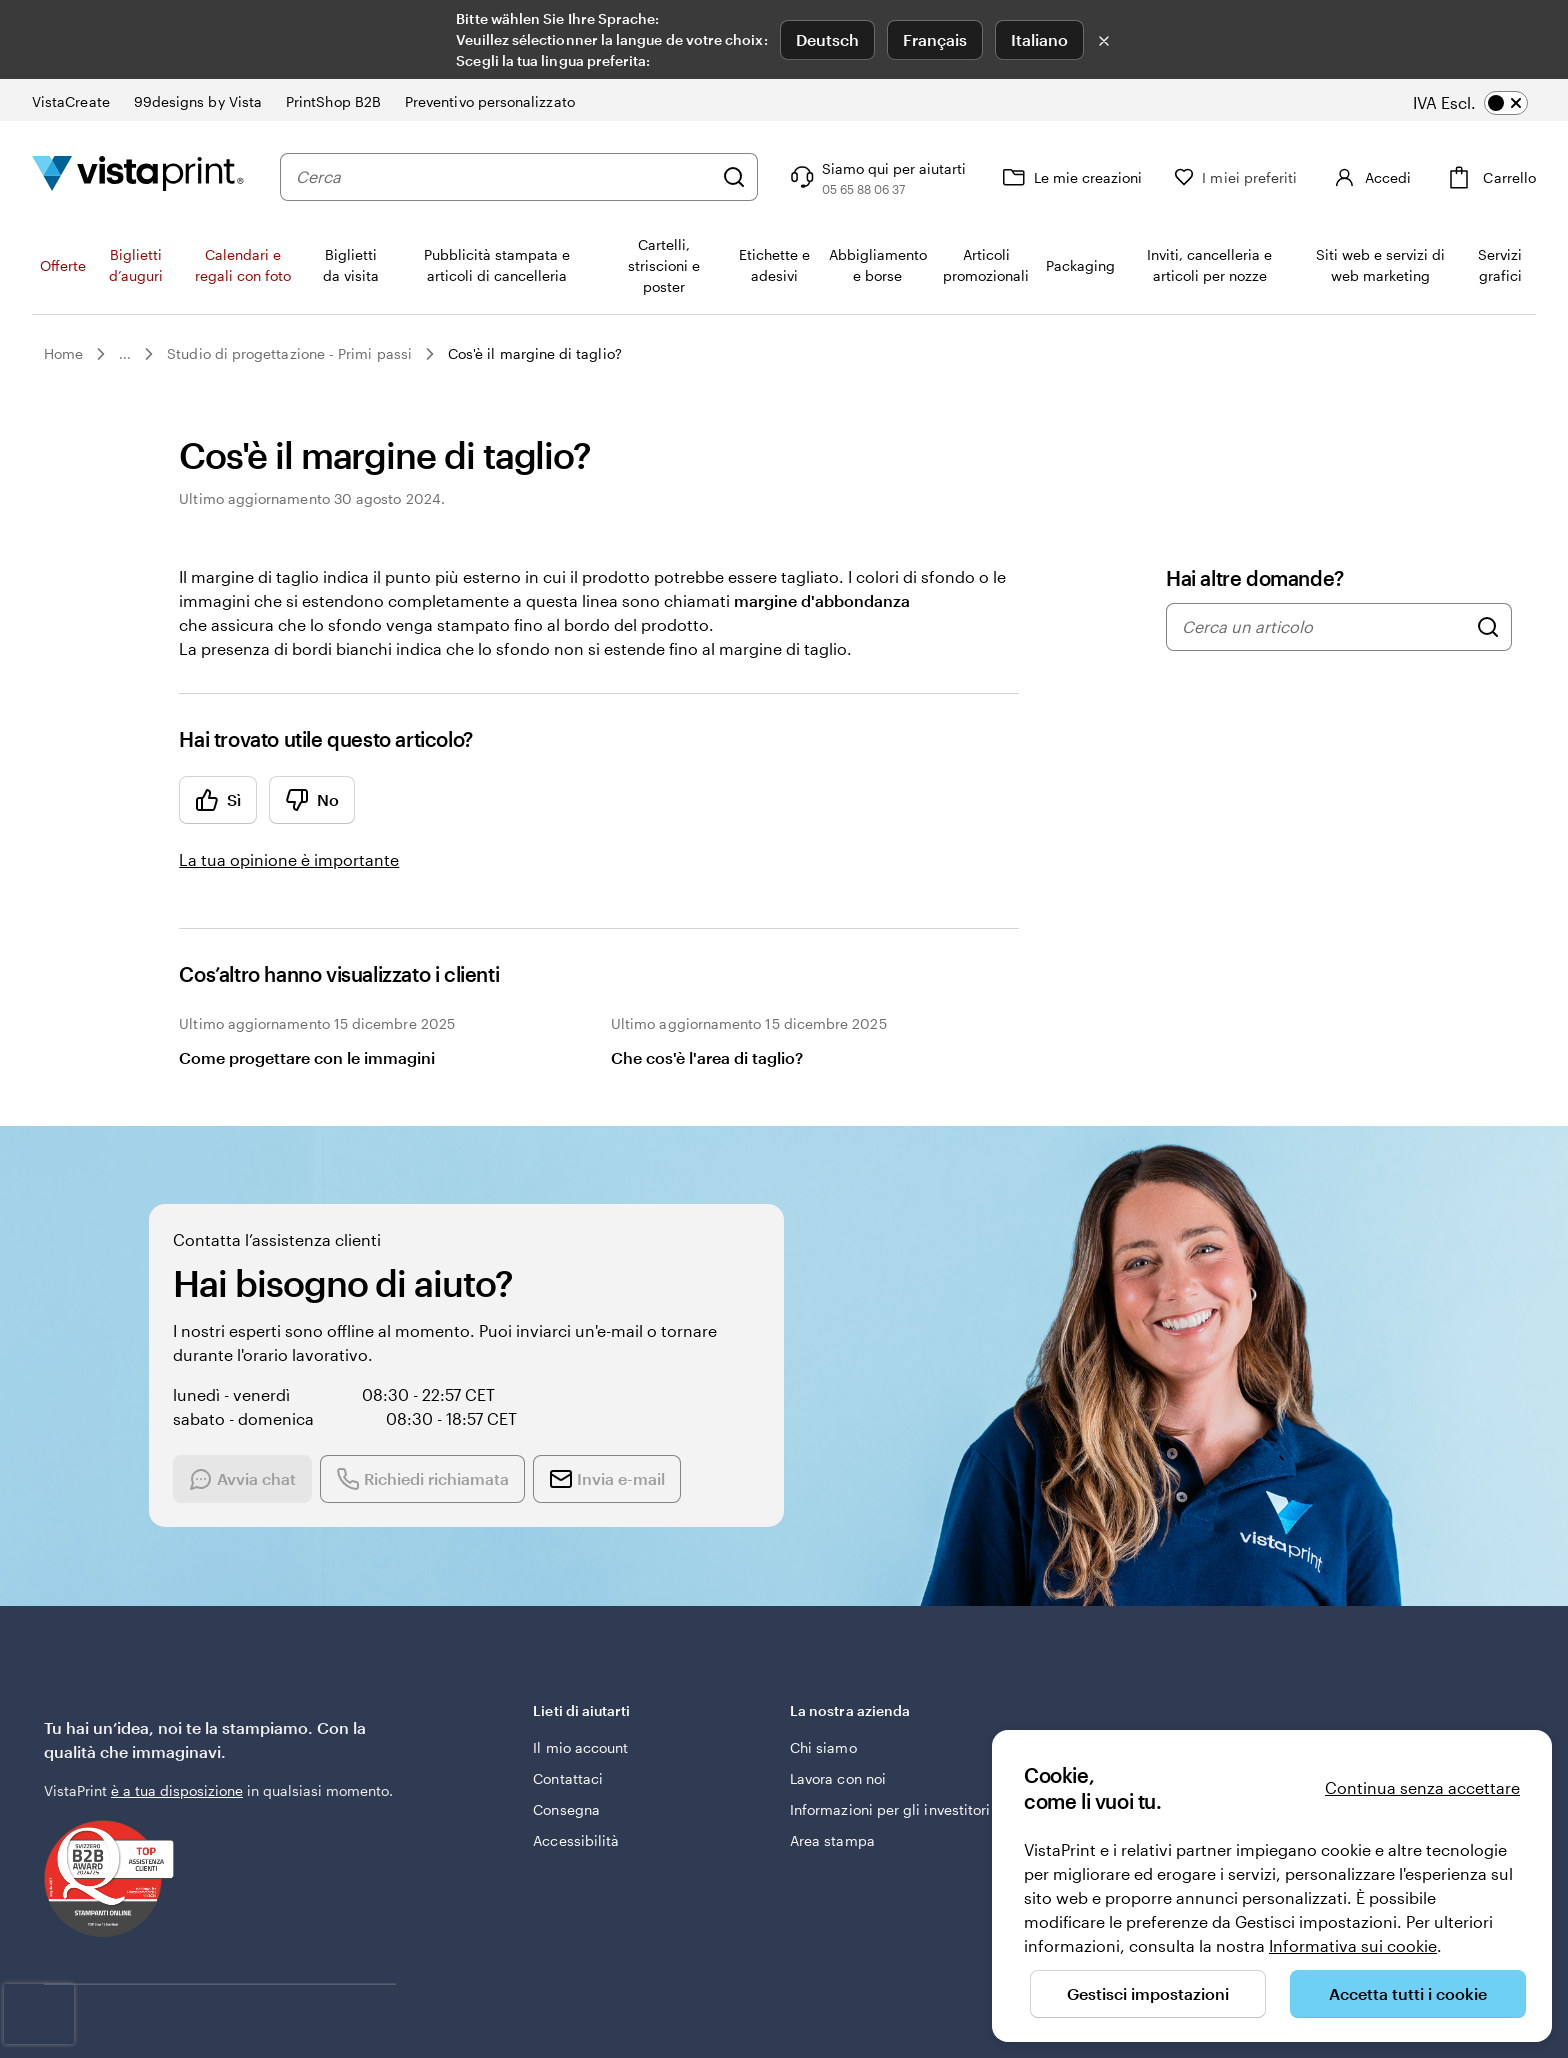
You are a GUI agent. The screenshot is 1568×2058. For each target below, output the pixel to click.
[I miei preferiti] (1227, 177)
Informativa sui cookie (1353, 1945)
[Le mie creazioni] (1062, 177)
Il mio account (580, 1747)
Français (935, 39)
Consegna (566, 1809)
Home (63, 353)
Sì (218, 800)
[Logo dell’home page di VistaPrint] (138, 176)
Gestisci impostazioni (1148, 1993)
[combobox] (500, 177)
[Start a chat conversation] (260, 1447)
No (312, 800)
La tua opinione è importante (289, 859)
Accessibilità (576, 1840)
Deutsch (827, 39)
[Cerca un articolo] (1488, 627)
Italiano (1039, 39)
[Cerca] (726, 177)
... (125, 354)
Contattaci (568, 1778)
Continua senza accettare (1422, 1787)
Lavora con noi (838, 1778)
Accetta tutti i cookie (1408, 1993)
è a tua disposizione (177, 1790)
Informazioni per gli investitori (890, 1809)
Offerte (63, 265)
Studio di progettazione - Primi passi (289, 353)
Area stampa (832, 1840)
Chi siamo (823, 1747)
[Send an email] (624, 1447)
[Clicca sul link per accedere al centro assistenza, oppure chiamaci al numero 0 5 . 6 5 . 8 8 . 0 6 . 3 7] (868, 177)
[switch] (1484, 103)
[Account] (1366, 177)
